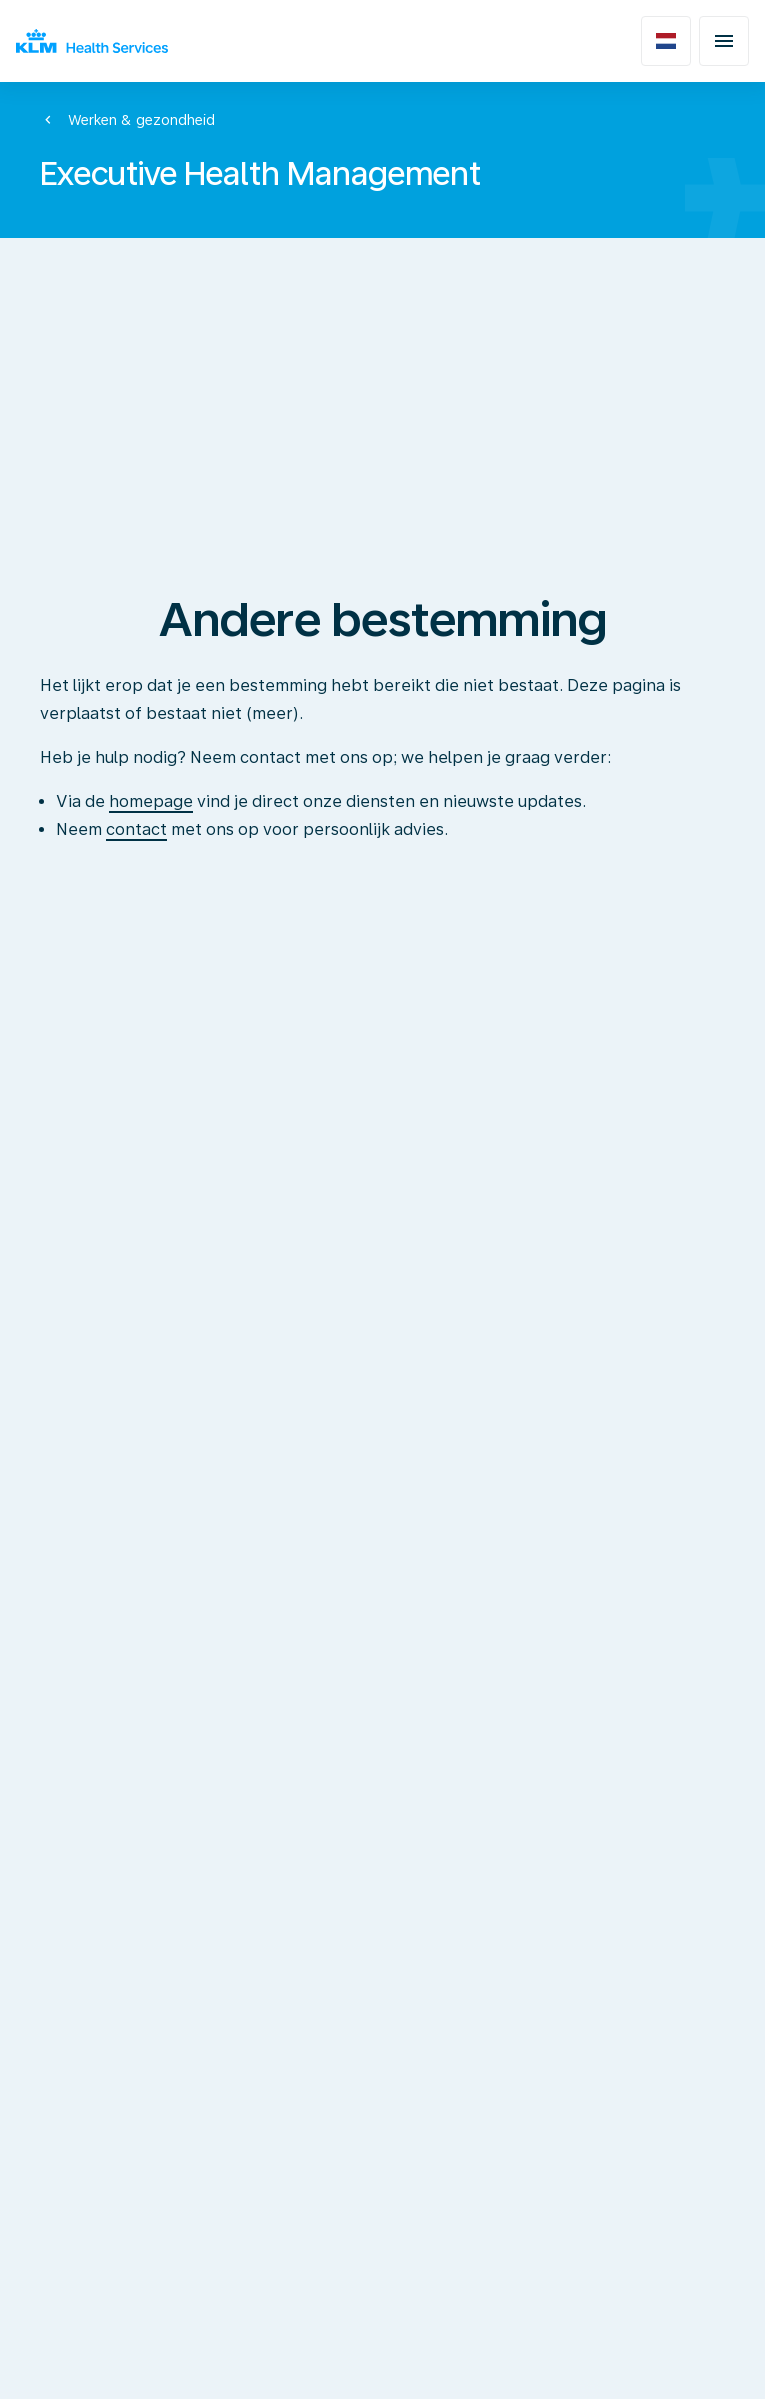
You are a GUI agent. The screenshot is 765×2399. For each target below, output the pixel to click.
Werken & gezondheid (141, 120)
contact (136, 829)
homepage (151, 801)
